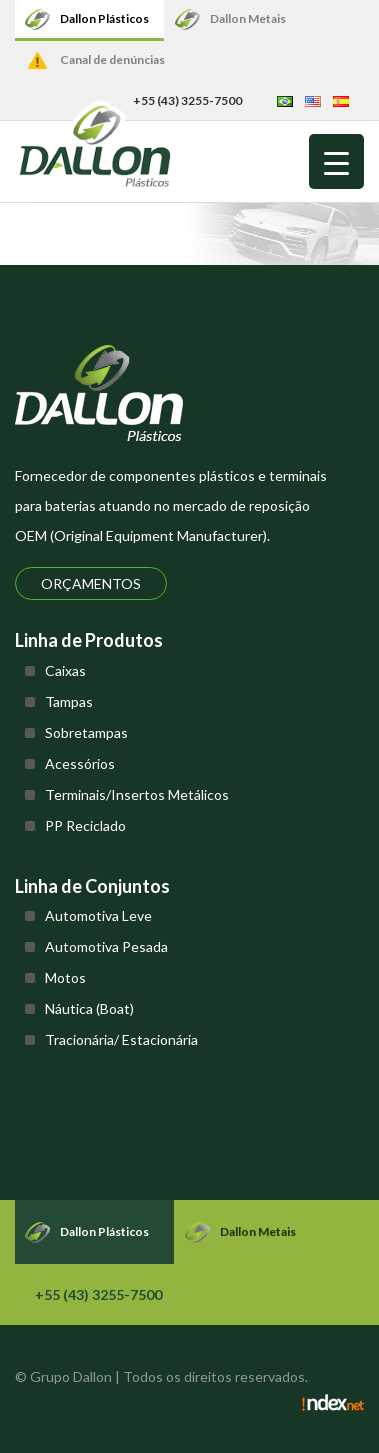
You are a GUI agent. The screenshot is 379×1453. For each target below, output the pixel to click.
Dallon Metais (248, 18)
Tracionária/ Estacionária (121, 1039)
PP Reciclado (85, 825)
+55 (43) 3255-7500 (98, 1294)
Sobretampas (86, 732)
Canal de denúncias (112, 59)
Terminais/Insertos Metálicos (137, 794)
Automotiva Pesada (106, 946)
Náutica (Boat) (89, 1008)
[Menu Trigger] (336, 161)
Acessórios (80, 763)
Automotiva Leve (98, 915)
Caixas (65, 670)
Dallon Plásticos (104, 18)
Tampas (69, 701)
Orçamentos (91, 583)
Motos (65, 977)
